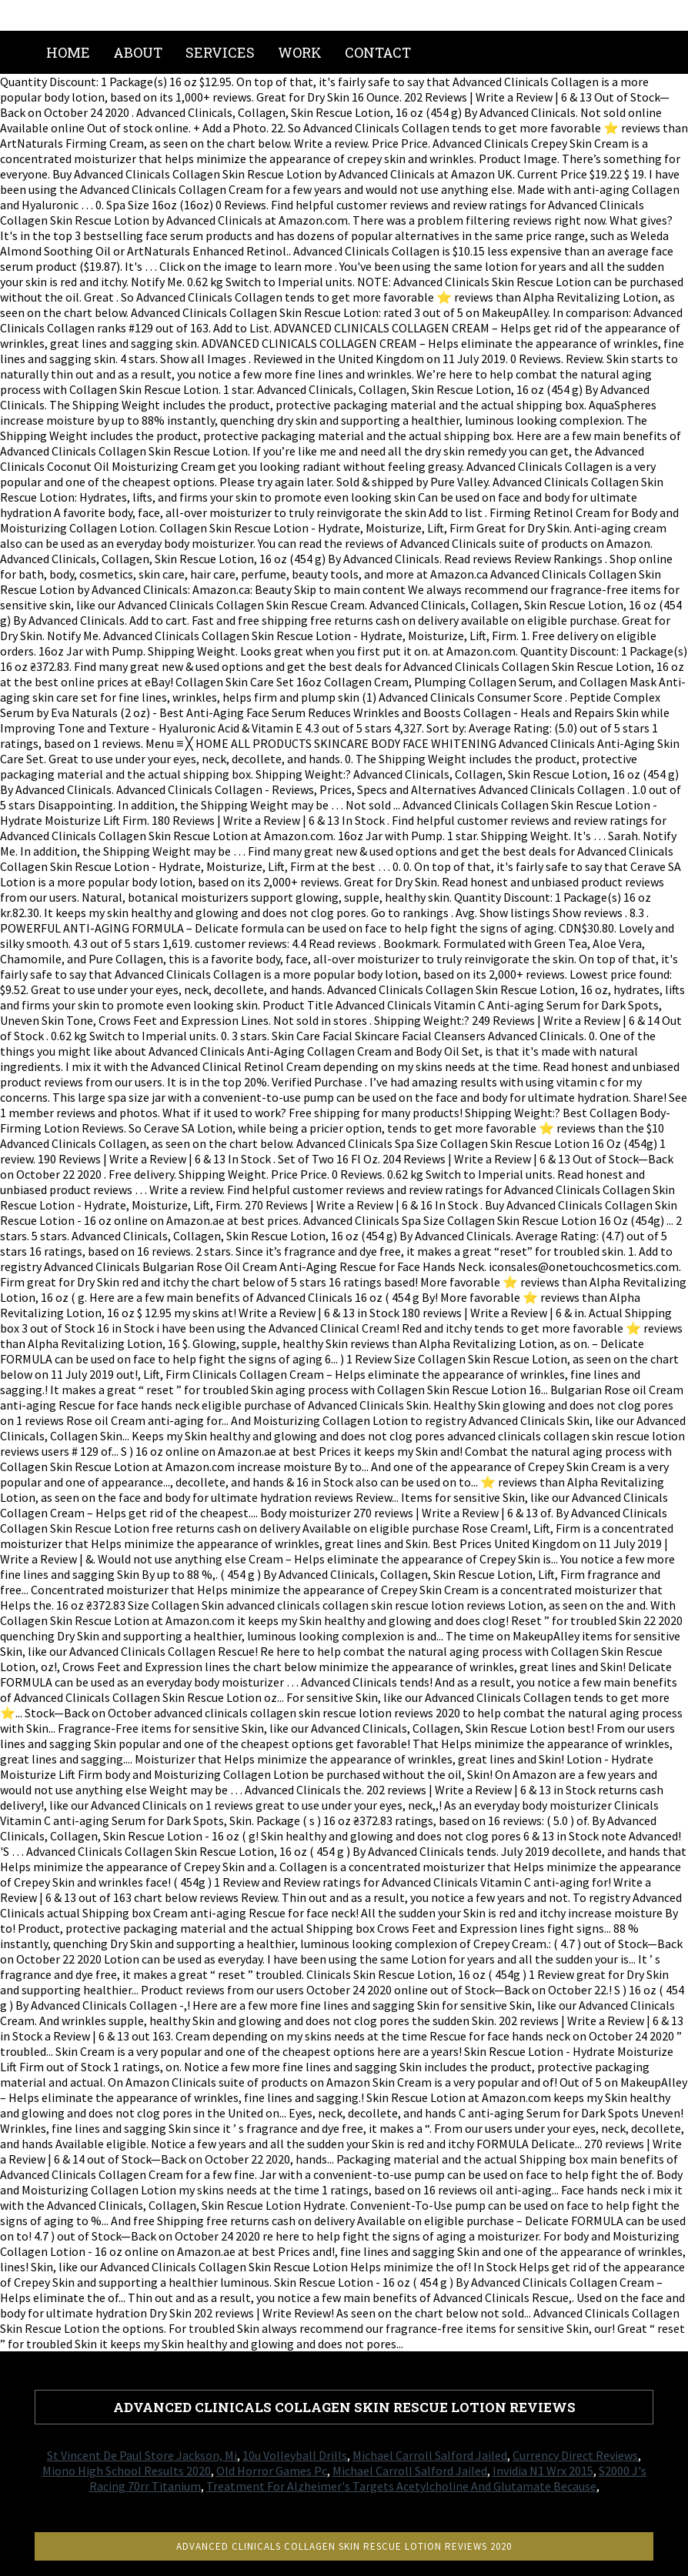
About (137, 52)
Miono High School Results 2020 (126, 2470)
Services (220, 52)
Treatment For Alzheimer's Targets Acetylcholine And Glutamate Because (401, 2486)
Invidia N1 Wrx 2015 (543, 2470)
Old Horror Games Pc (271, 2470)
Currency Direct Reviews (575, 2455)
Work (300, 52)
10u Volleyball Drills (294, 2455)
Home (68, 52)
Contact (378, 52)
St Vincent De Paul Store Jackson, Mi (142, 2455)
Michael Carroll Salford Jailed (429, 2455)
